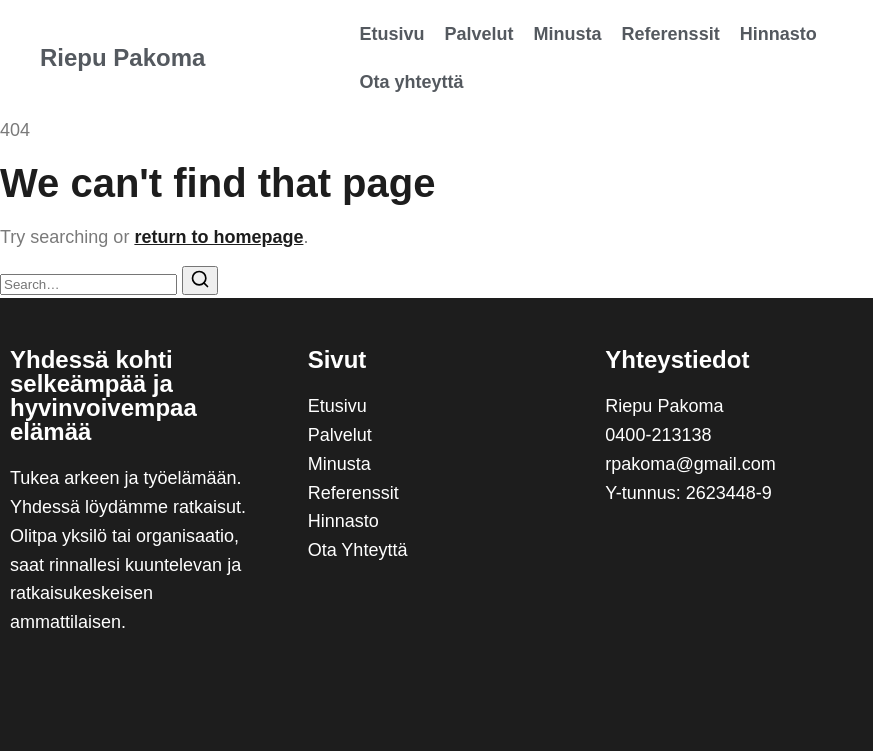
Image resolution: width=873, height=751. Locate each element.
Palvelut (479, 34)
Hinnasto (778, 34)
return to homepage (218, 237)
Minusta (568, 34)
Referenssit (671, 34)
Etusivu (392, 34)
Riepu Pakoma (122, 57)
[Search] (200, 280)
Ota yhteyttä (412, 82)
